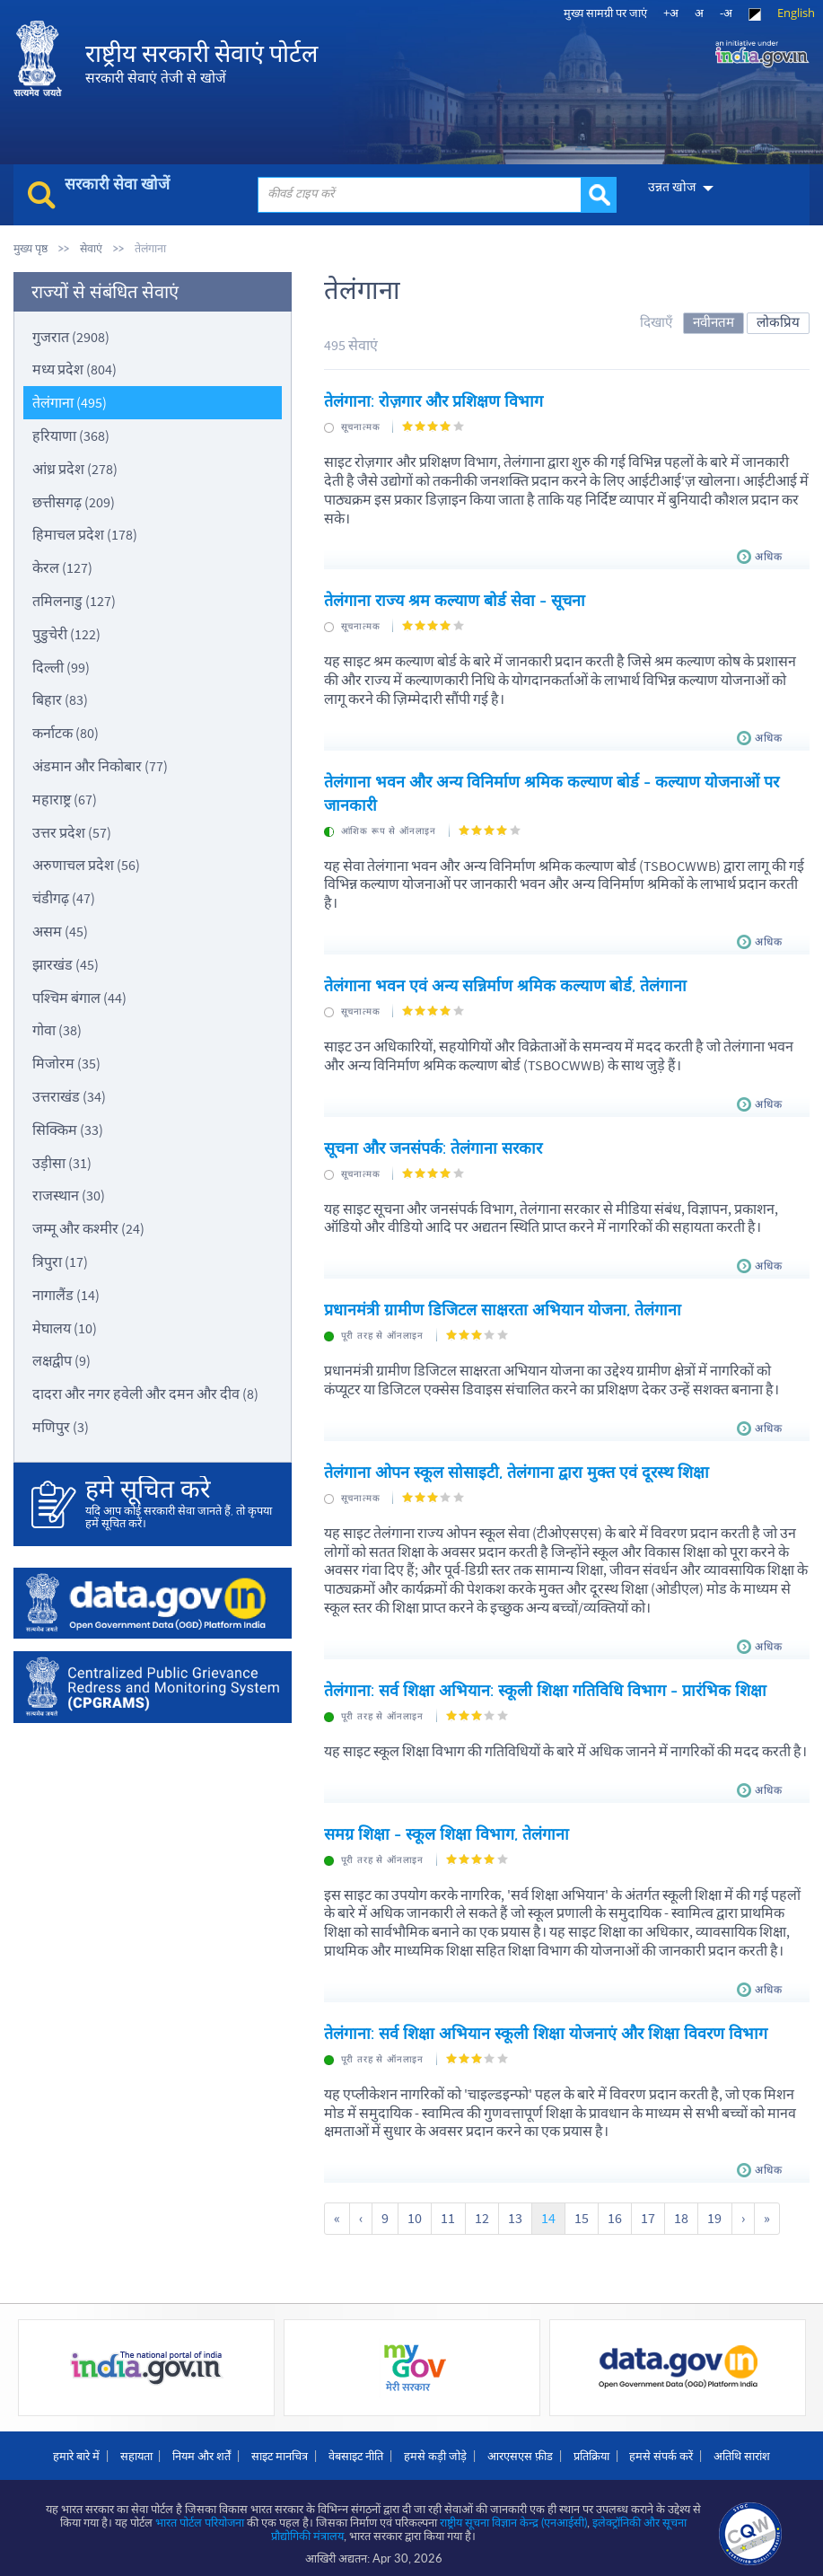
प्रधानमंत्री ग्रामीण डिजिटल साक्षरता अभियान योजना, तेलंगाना (502, 1305)
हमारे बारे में (75, 2447)
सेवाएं (91, 248)
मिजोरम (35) (66, 1063)
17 (647, 2210)
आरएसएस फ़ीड (520, 2447)
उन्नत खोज (671, 187)
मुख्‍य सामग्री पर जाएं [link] (605, 12)
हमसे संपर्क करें (662, 2447)
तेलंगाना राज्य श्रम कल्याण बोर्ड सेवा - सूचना (454, 599)
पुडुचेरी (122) (66, 634)
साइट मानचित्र (279, 2447)
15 (580, 2210)
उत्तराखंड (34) (69, 1096)
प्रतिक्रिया (591, 2447)
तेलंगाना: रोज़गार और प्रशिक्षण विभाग (433, 400)
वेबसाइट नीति (355, 2447)
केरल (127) (62, 567)
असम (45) (60, 931)
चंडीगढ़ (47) (63, 898)
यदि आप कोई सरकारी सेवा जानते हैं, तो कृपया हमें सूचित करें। (179, 1503)
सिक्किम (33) (67, 1130)
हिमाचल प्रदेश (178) (84, 534)
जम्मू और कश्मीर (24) (88, 1228)
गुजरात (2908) (70, 337)
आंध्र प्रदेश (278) (75, 469)
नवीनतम (713, 321)
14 (547, 2210)
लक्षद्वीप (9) (61, 1360)
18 (680, 2210)
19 (713, 2210)
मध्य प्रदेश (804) (74, 369)
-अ (726, 12)
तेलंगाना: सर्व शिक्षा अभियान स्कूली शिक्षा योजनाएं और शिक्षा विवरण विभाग (545, 2025)
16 (614, 2210)
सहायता (135, 2447)
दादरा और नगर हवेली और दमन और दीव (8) (145, 1393)
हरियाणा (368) (70, 435)
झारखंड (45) (65, 964)
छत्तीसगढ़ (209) (73, 502)
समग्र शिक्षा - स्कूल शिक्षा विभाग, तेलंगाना (446, 1825)
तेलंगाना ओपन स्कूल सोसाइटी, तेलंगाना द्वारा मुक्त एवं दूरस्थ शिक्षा (516, 1465)
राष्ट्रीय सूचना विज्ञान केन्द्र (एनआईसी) (514, 2513)
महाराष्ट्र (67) (64, 799)
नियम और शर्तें (201, 2447)
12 (481, 2210)
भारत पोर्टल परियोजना (200, 2513)
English (796, 12)
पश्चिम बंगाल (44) (79, 998)
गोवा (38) (57, 1030)
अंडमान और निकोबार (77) (100, 766)
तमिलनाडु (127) (74, 601)
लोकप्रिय (778, 321)
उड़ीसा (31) (62, 1163)
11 (448, 2210)
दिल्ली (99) (61, 667)
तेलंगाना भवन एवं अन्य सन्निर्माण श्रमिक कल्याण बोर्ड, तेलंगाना (505, 981)
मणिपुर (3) (60, 1427)
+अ (671, 12)
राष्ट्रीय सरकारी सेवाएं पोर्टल (201, 63)
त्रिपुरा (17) (60, 1261)
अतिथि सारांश (742, 2447)
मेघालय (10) (64, 1328)
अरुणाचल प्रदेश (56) (86, 865)
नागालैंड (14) (66, 1295)
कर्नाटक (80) (65, 733)
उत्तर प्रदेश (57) (71, 832)
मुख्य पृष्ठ (30, 248)
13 (514, 2210)
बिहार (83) (60, 699)
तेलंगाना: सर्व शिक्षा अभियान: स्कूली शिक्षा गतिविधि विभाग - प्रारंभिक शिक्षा (545, 1684)
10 (414, 2210)
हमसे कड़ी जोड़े (435, 2447)
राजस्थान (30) (68, 1195)
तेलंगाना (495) (69, 402)
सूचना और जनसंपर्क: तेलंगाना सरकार (433, 1143)
